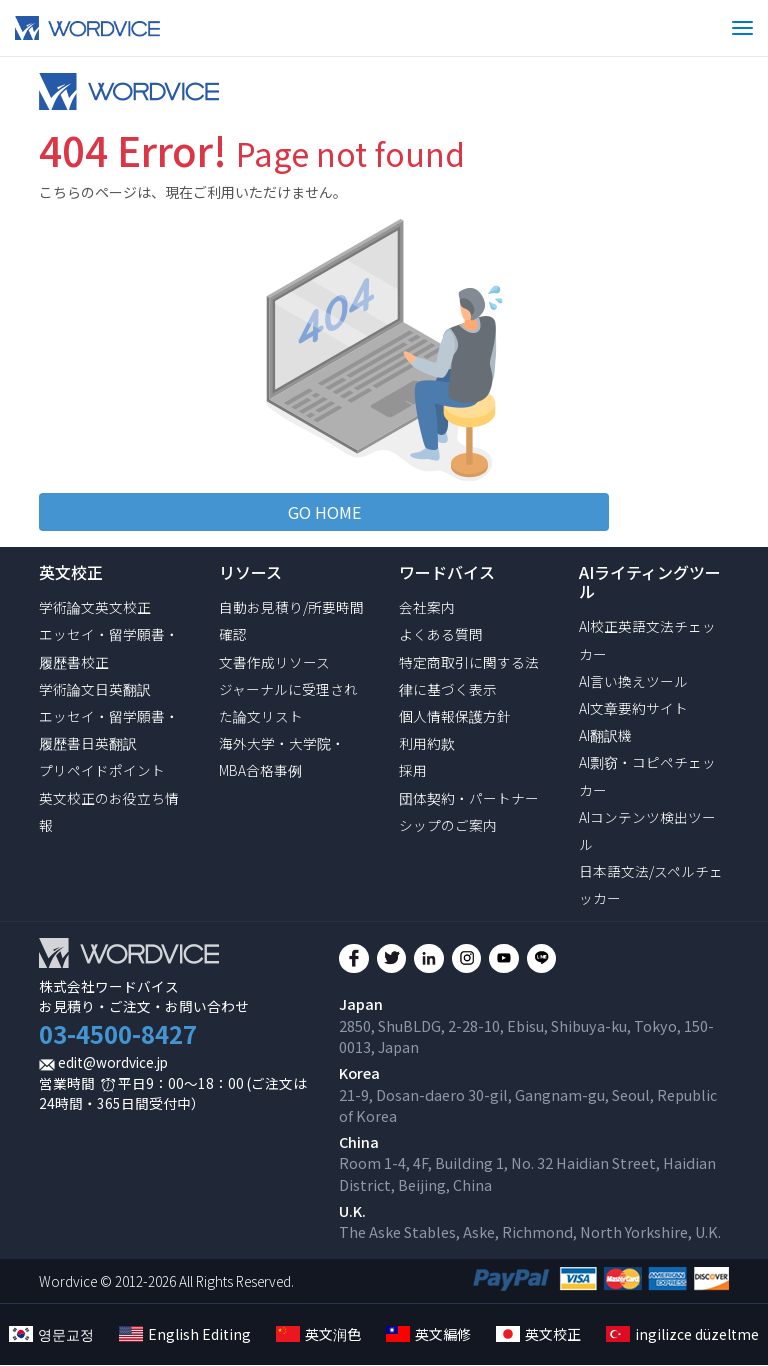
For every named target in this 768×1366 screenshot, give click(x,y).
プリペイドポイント (102, 770)
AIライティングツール (650, 581)
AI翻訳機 (605, 735)
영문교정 (51, 1335)
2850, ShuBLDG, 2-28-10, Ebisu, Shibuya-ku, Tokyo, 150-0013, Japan (526, 1036)
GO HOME (324, 512)
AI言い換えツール (633, 681)
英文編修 (428, 1335)
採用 (413, 770)
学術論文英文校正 (95, 607)
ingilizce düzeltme (682, 1335)
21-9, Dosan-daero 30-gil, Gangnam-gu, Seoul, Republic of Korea (528, 1105)
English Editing (185, 1335)
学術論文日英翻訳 (95, 689)
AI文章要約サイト (633, 708)
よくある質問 (441, 634)
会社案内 (427, 607)
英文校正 (538, 1335)
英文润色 (318, 1335)
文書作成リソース (274, 662)
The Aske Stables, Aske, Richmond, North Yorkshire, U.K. (530, 1232)
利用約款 (427, 743)
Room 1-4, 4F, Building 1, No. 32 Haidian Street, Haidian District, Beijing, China (527, 1174)
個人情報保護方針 (455, 716)
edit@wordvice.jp (113, 1062)
